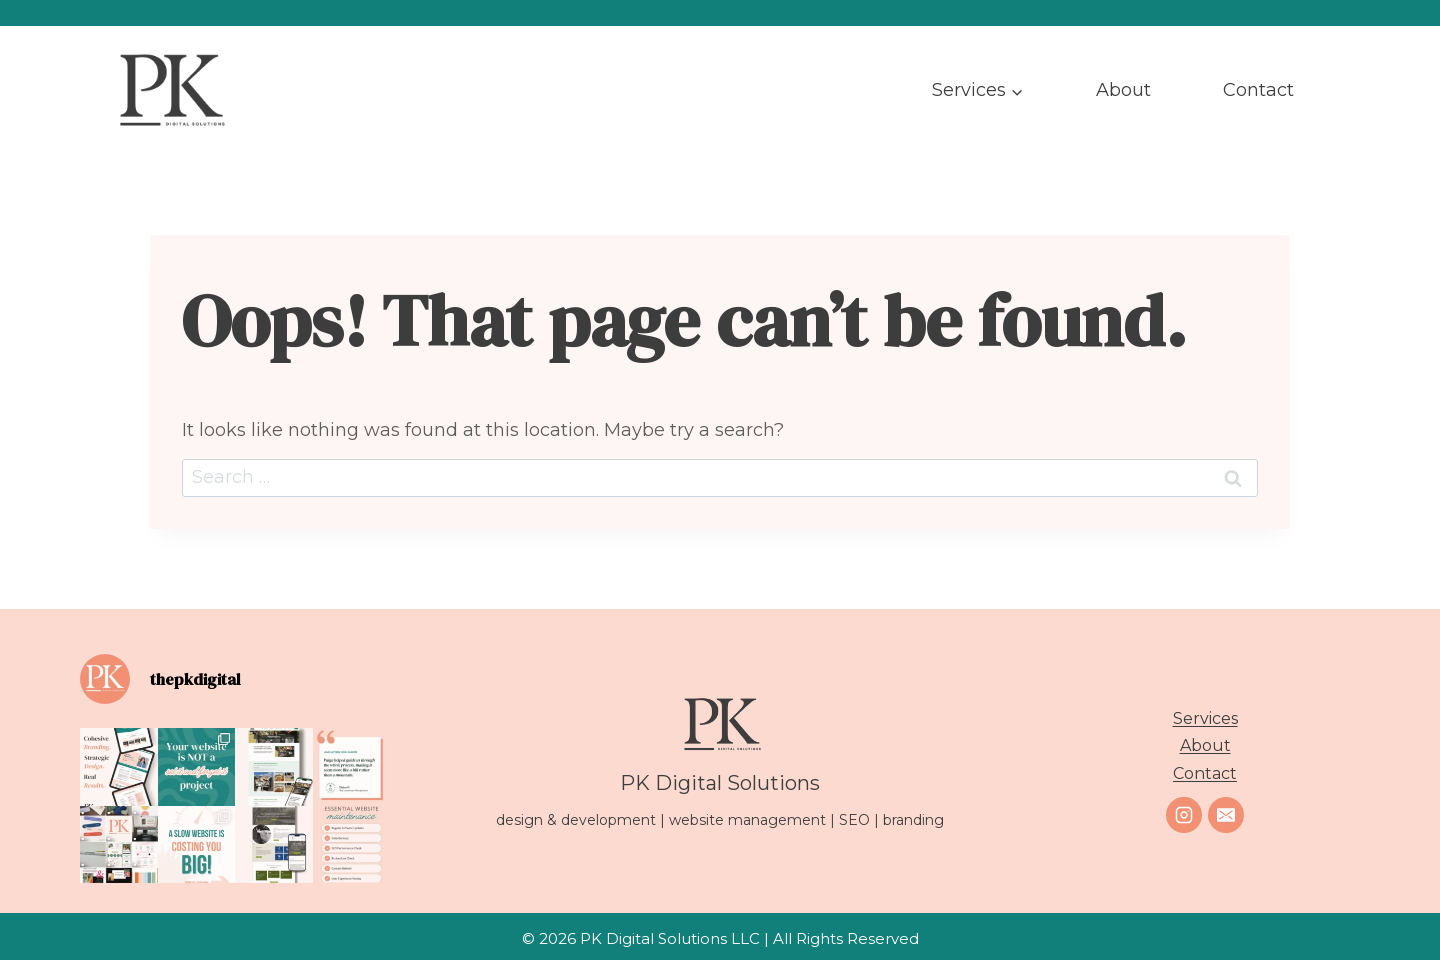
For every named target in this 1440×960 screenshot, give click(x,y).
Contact (1258, 90)
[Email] (1226, 815)
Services (1205, 718)
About (1123, 90)
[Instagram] (1184, 815)
